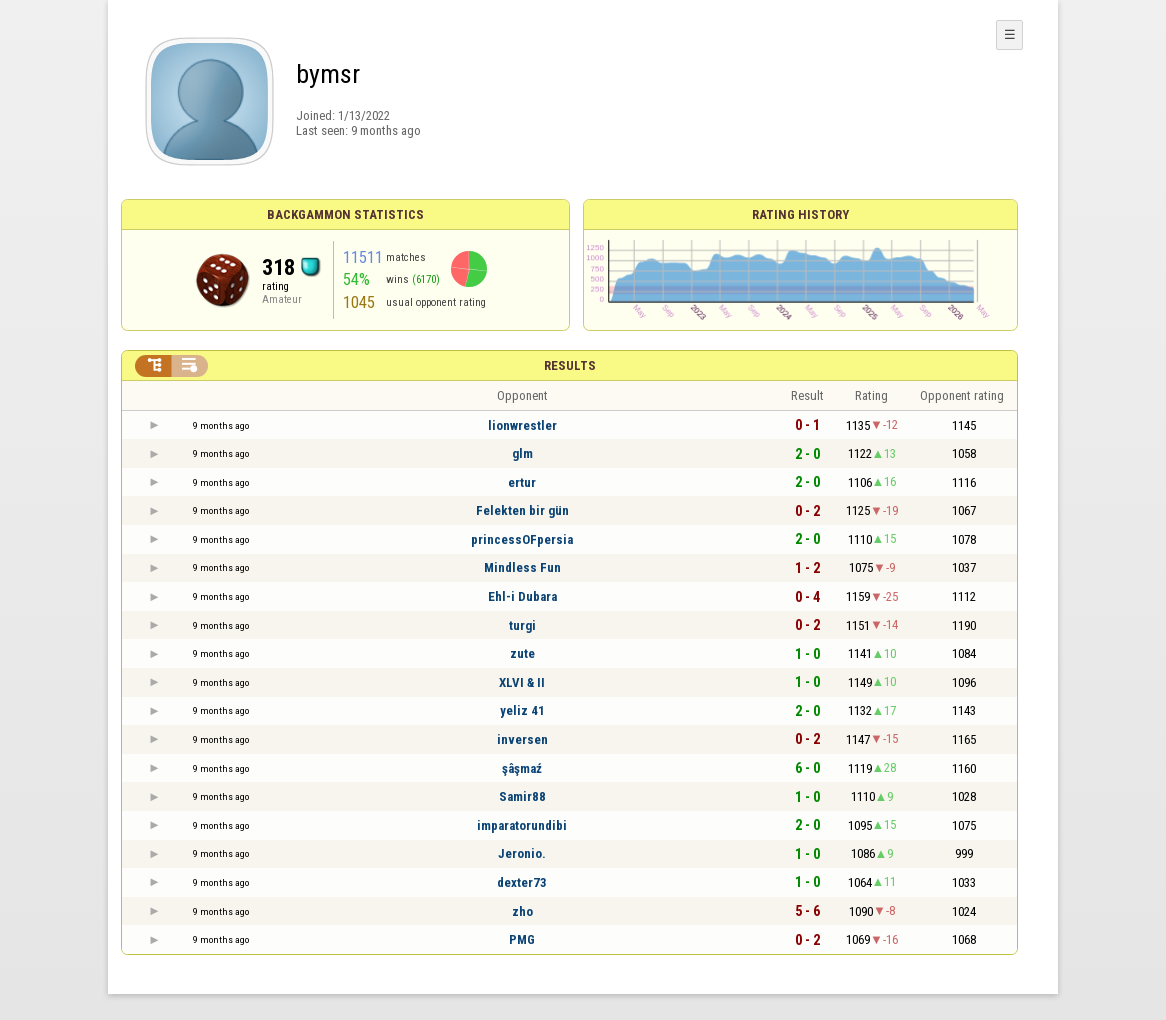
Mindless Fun (522, 567)
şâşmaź (522, 768)
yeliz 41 (522, 710)
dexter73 (522, 882)
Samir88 (522, 796)
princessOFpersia (522, 539)
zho (522, 911)
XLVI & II (522, 682)
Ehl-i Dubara (522, 596)
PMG (522, 939)
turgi (522, 625)
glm (522, 453)
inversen (522, 739)
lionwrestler (522, 425)
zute (522, 653)
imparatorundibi (522, 825)
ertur (522, 482)
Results (570, 365)
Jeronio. (522, 853)
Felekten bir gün (522, 510)
